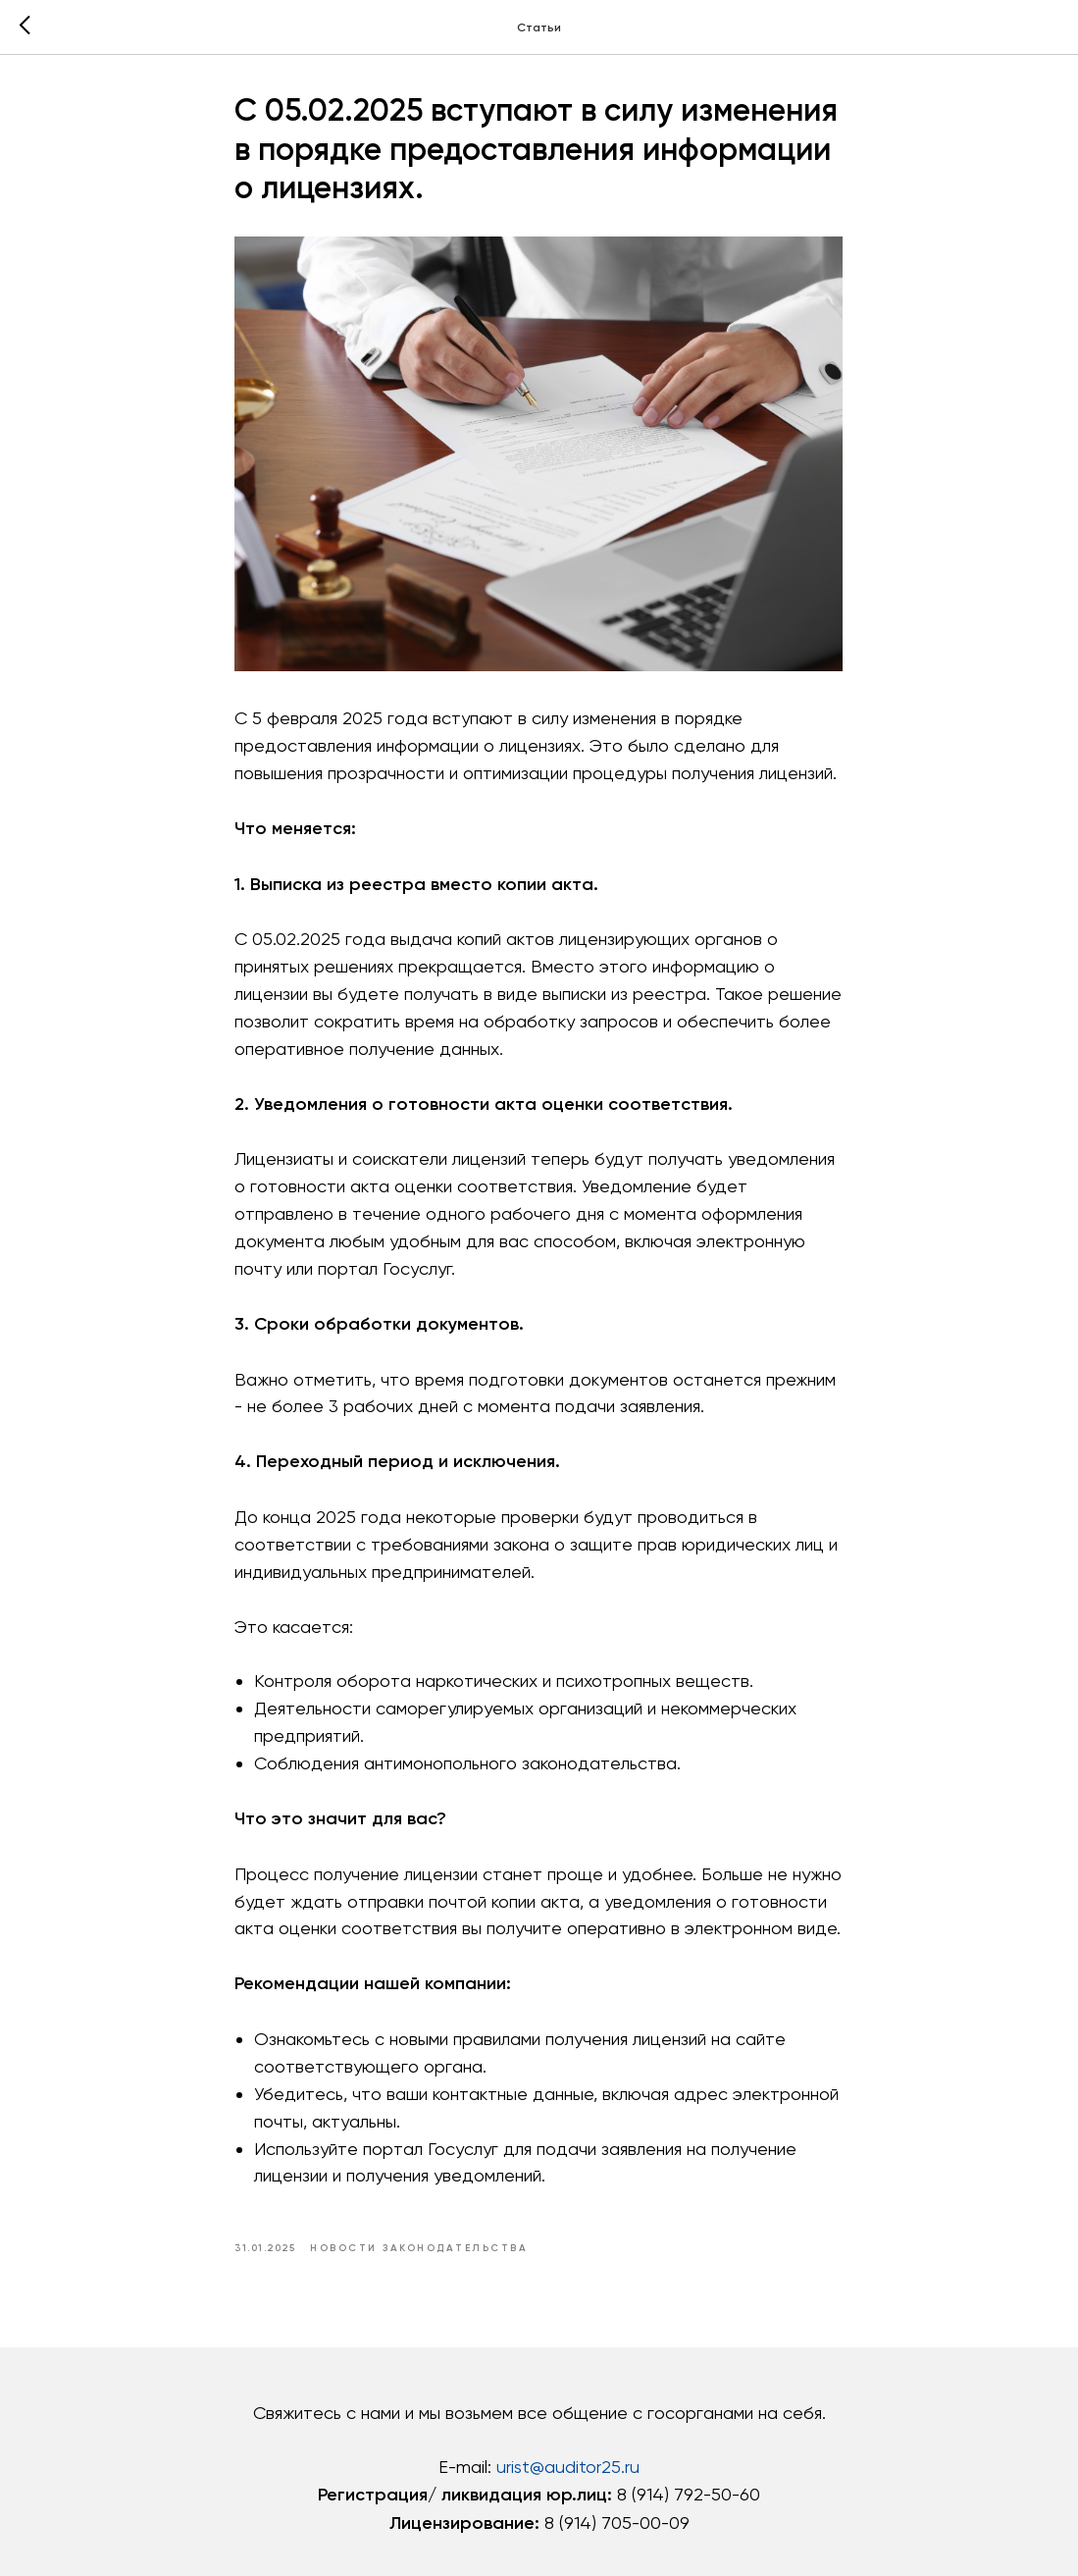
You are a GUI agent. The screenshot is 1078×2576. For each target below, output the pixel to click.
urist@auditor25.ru (568, 2470)
